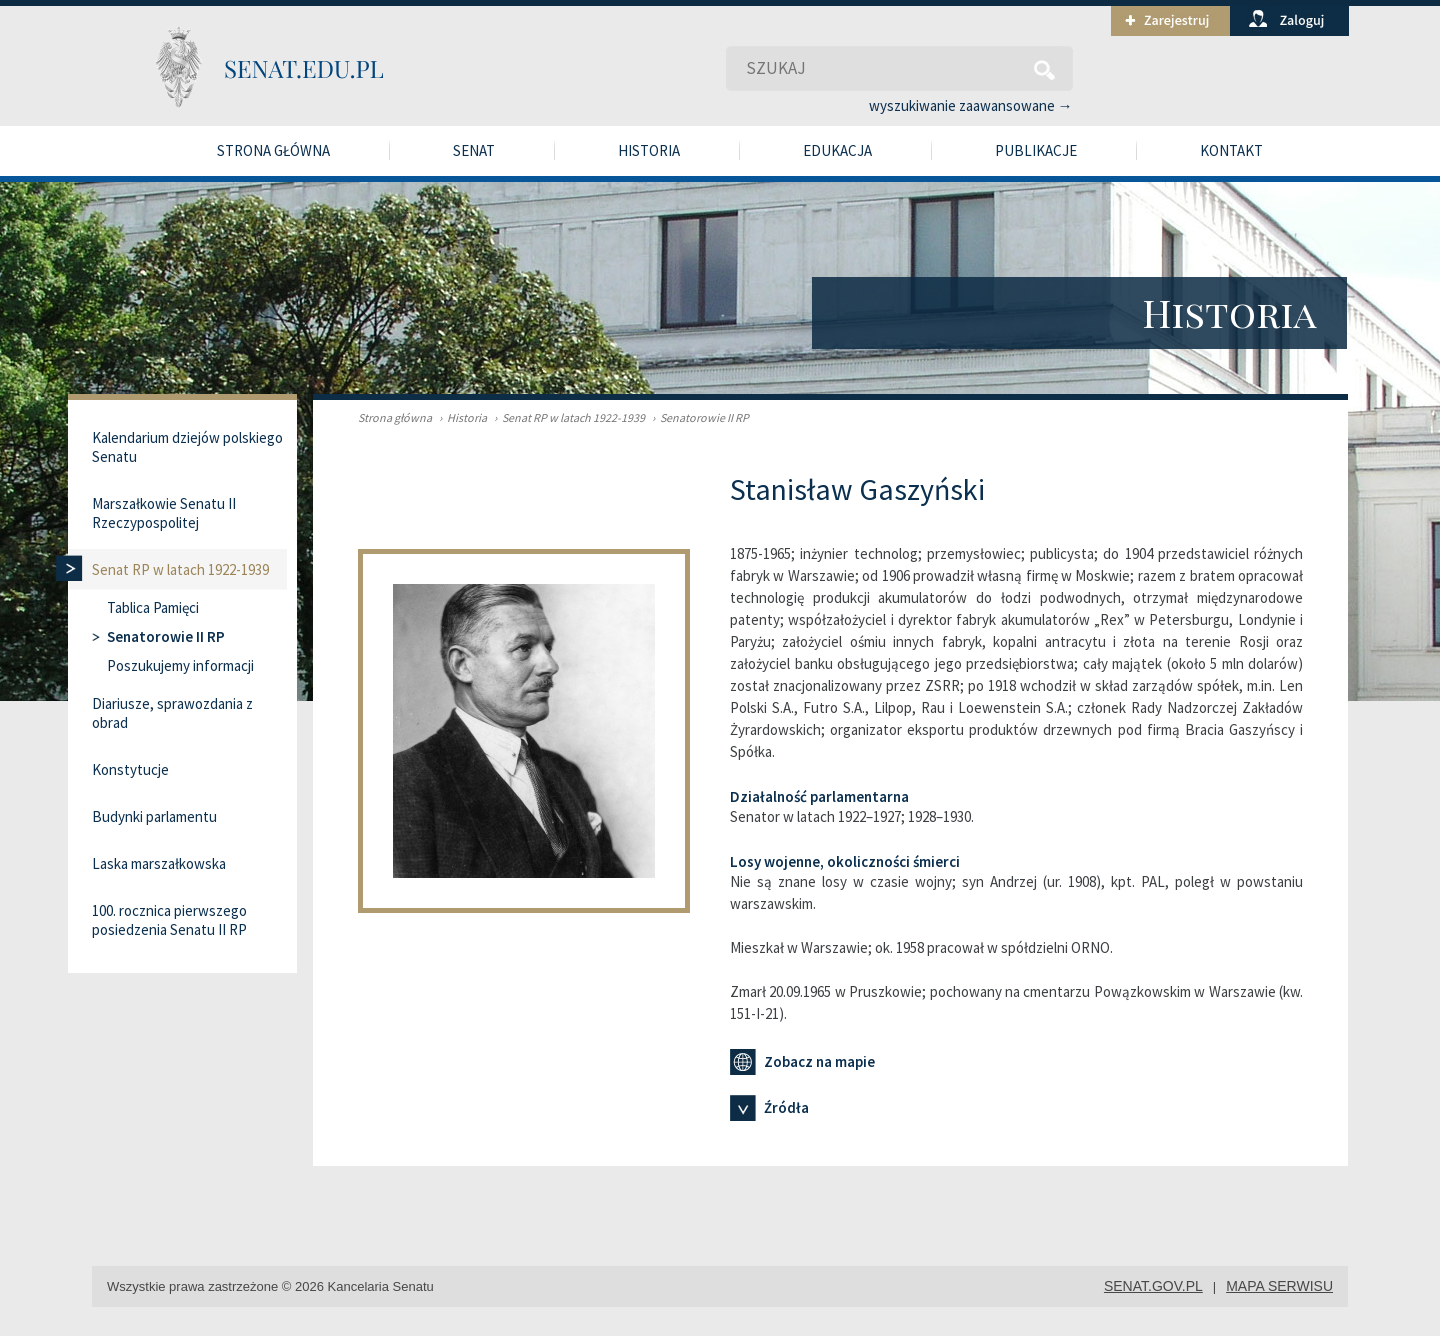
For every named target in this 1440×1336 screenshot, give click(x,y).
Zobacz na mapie (802, 1062)
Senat (474, 150)
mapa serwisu (1279, 1286)
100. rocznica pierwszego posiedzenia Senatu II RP (169, 920)
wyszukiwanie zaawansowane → (971, 105)
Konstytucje (130, 769)
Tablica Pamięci (153, 607)
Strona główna (273, 150)
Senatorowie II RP (698, 417)
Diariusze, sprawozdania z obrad (172, 713)
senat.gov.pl (1153, 1286)
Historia (649, 150)
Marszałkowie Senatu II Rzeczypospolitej (164, 513)
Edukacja (837, 150)
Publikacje (1036, 150)
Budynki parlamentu (154, 816)
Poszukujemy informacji (180, 665)
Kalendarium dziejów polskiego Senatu (187, 447)
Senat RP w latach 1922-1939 (567, 417)
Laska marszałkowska (159, 863)
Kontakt (1231, 150)
